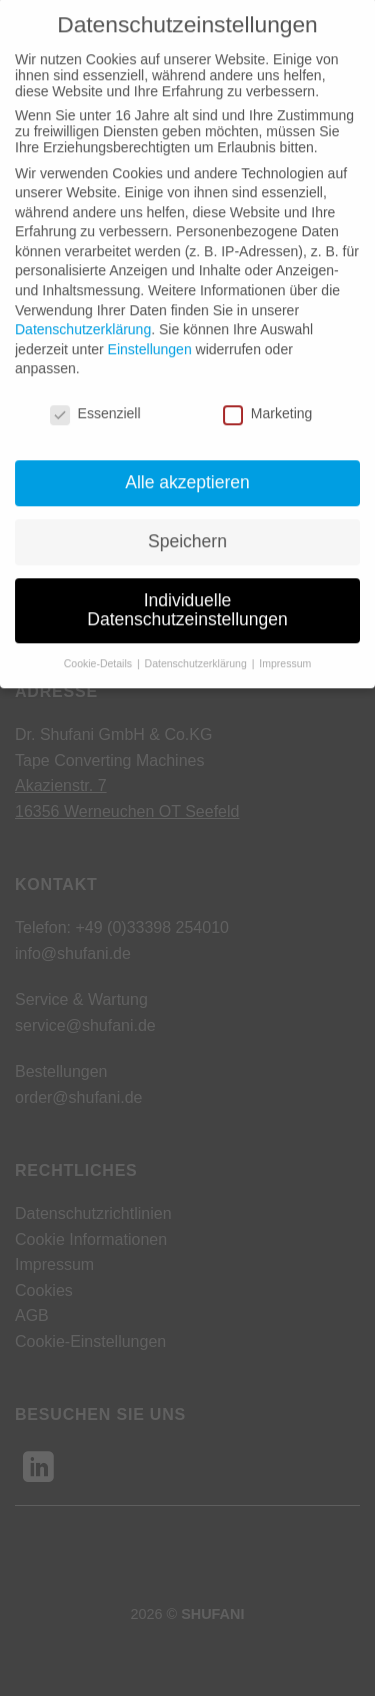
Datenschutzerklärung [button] (197, 643)
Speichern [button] (187, 520)
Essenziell (95, 393)
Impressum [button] (285, 643)
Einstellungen (150, 328)
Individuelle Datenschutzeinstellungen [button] (187, 589)
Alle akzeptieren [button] (187, 461)
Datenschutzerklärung (83, 309)
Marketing (267, 393)
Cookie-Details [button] (99, 643)
